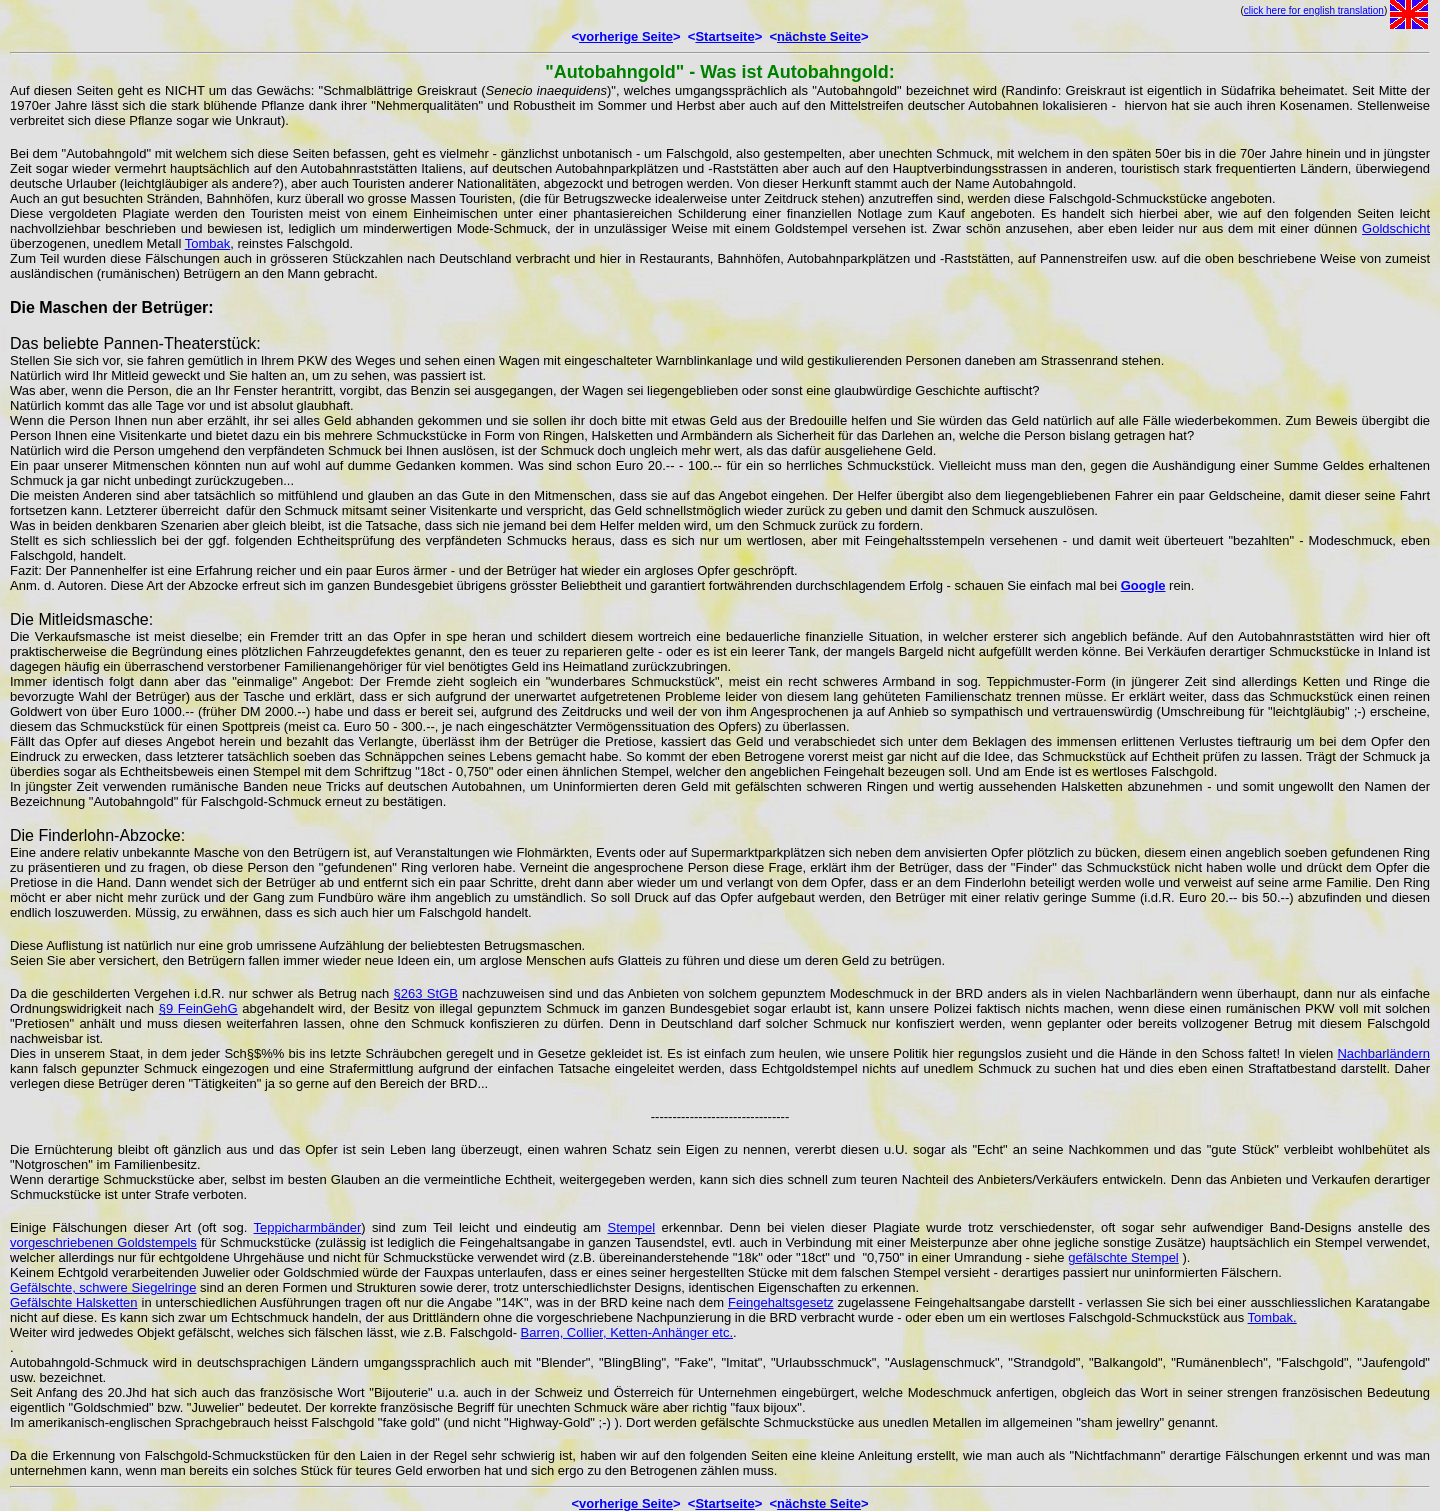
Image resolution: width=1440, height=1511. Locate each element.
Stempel (631, 1227)
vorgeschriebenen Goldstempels (103, 1242)
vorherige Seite (626, 36)
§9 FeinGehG (198, 1008)
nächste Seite (819, 36)
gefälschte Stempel (1123, 1257)
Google (1143, 585)
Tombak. (1272, 1317)
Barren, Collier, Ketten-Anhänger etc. (627, 1332)
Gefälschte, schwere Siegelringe (103, 1287)
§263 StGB (426, 993)
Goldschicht (1396, 228)
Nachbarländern (1383, 1053)
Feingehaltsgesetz (781, 1302)
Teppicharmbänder (308, 1227)
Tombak (208, 243)
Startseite (724, 36)
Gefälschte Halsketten (74, 1302)
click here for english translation (1314, 10)
